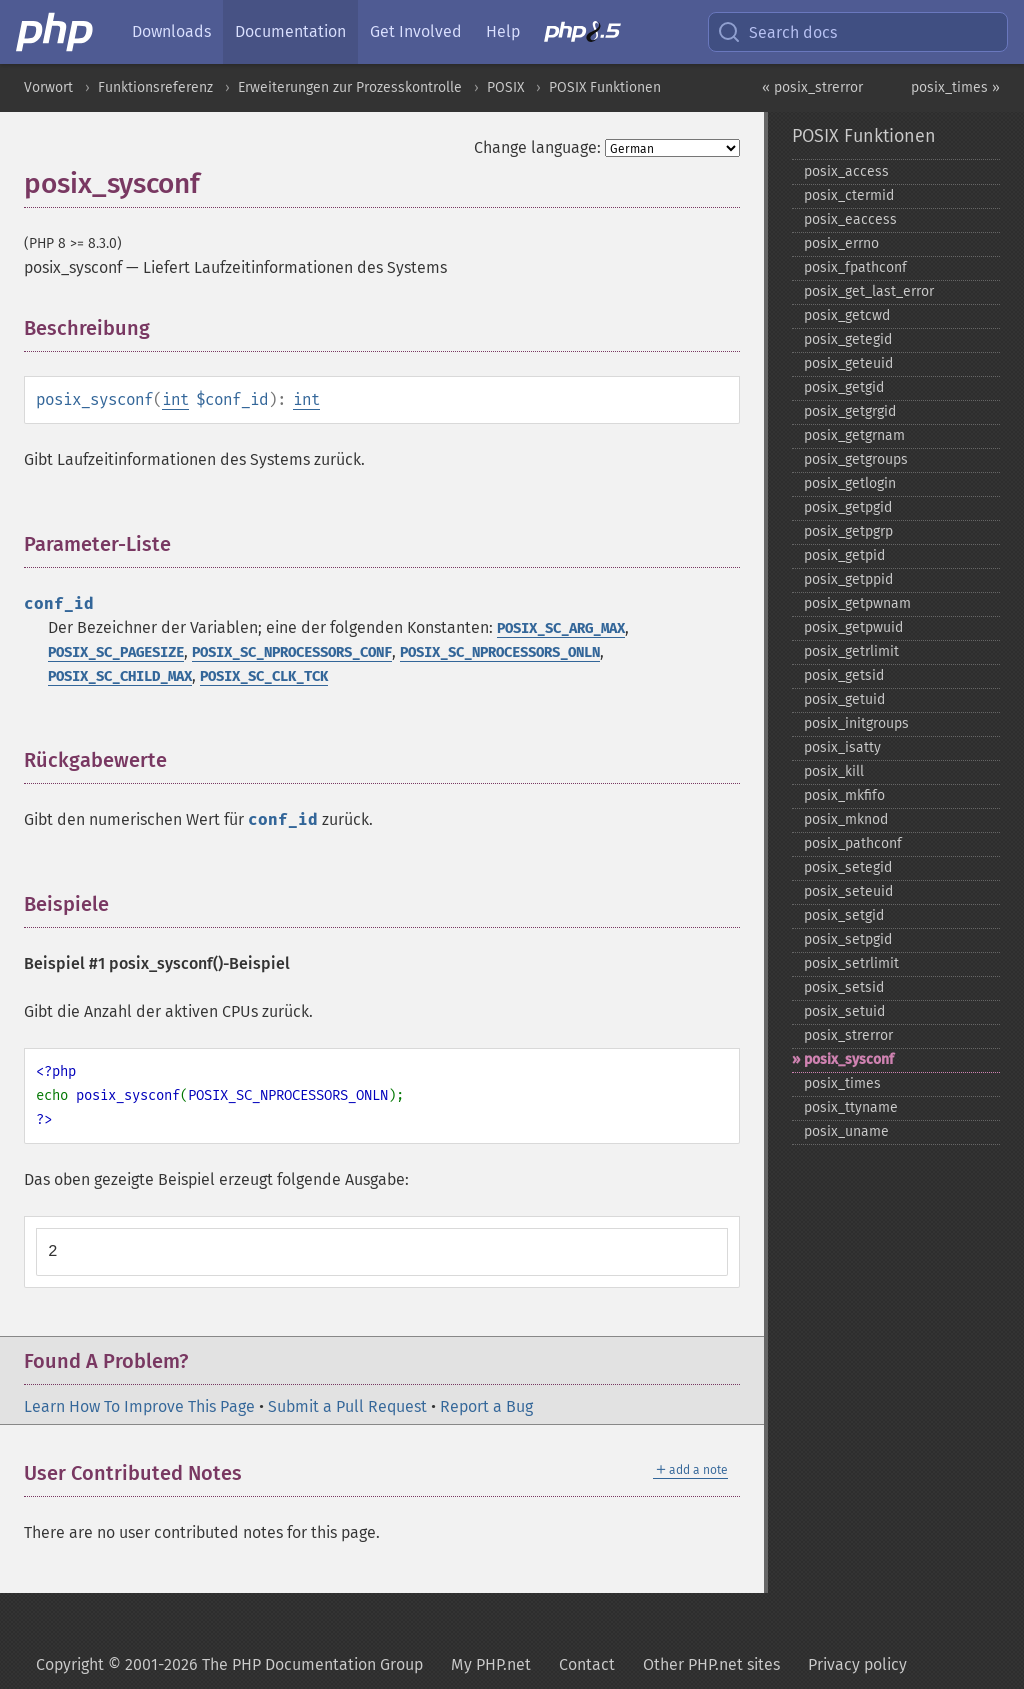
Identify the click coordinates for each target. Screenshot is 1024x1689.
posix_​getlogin (850, 483)
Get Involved (416, 31)
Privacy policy (857, 1664)
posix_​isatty (842, 747)
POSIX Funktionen (605, 87)
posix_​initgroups (856, 723)
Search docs (777, 32)
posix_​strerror (848, 1035)
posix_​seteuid (848, 891)
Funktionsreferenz (155, 87)
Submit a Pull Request (347, 1406)
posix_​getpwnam (857, 603)
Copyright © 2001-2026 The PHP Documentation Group (229, 1664)
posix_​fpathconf (855, 267)
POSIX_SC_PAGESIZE (116, 652)
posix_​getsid (844, 675)
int (175, 399)
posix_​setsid (844, 987)
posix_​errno (841, 243)
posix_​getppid (848, 579)
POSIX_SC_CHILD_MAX (120, 676)
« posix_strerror (812, 87)
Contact (587, 1664)
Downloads (171, 31)
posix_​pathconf (853, 843)
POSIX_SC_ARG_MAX (561, 628)
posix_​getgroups (856, 459)
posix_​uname (846, 1131)
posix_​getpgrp (848, 531)
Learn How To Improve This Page (139, 1406)
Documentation (290, 31)
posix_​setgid (844, 915)
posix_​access (846, 171)
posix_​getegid (848, 339)
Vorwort (48, 87)
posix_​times (842, 1083)
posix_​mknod (846, 819)
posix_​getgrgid (850, 411)
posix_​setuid (844, 1011)
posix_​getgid (844, 387)
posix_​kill (834, 771)
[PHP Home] (56, 32)
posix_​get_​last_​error (869, 291)
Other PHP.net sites (711, 1664)
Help (503, 31)
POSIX (505, 87)
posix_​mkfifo (844, 795)
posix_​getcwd (847, 315)
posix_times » (955, 87)
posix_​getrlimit (851, 651)
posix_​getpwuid (853, 627)
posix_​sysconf (849, 1059)
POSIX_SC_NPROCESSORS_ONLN (500, 652)
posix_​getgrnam (854, 435)
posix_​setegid (848, 867)
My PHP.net (491, 1664)
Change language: (537, 147)
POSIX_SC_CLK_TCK (264, 676)
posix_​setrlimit (851, 963)
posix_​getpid (844, 555)
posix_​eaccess (850, 219)
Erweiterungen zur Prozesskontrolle (350, 87)
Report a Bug (486, 1406)
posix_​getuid (844, 699)
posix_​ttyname (851, 1107)
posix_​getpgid (848, 507)
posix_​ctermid (849, 195)
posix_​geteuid (848, 363)
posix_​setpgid (848, 939)
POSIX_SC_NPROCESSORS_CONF (292, 652)
